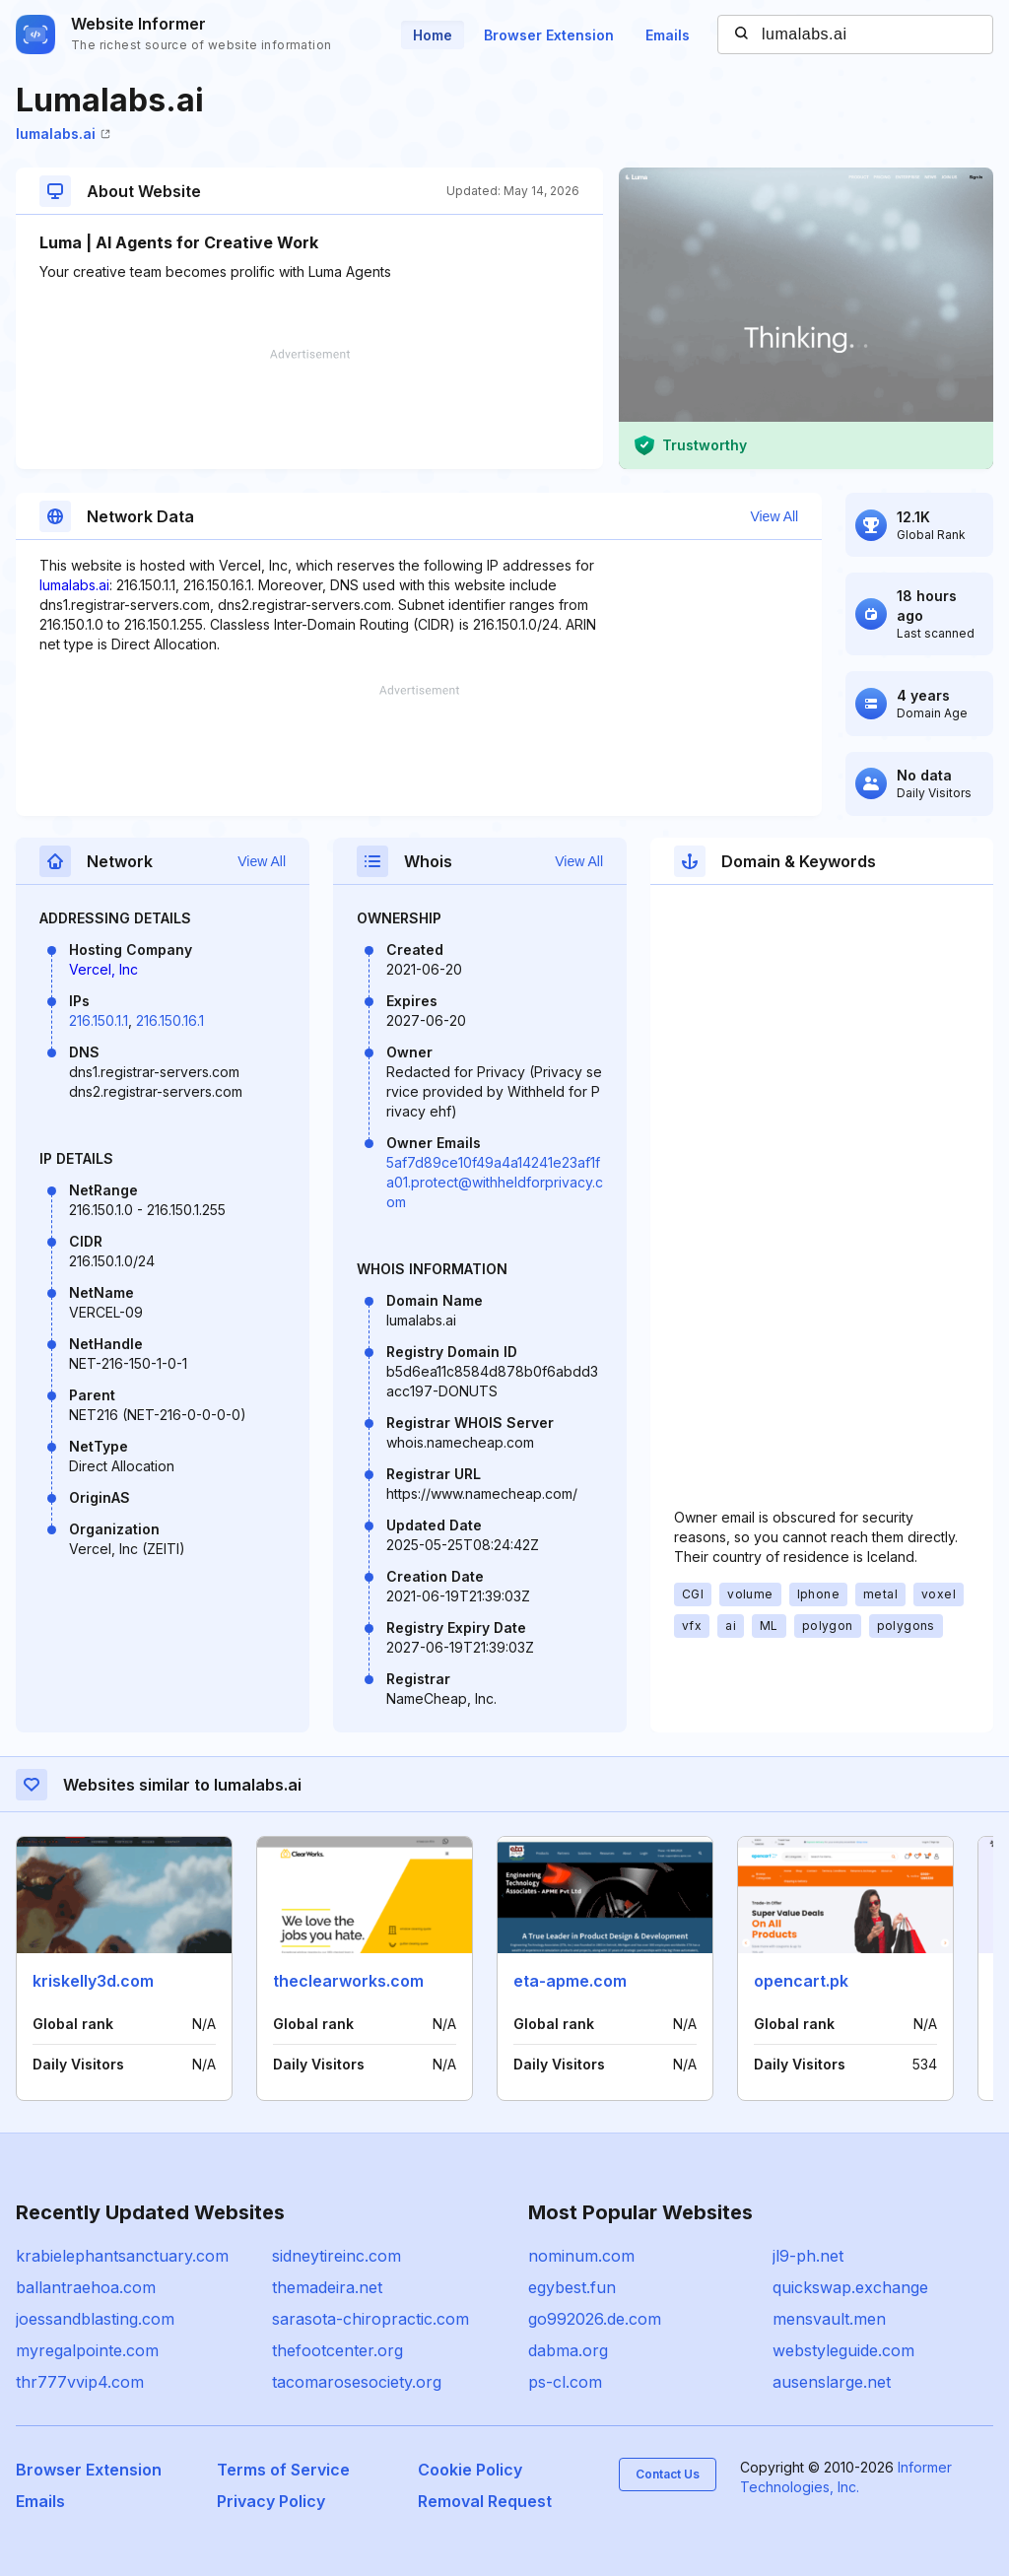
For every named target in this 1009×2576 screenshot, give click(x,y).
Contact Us (668, 2474)
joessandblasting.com (95, 2319)
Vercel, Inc (103, 969)
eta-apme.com (570, 1981)
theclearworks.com (348, 1981)
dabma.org (568, 2350)
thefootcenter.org (337, 2350)
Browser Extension (549, 35)
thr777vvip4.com (80, 2382)
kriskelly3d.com (93, 1981)
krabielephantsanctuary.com (122, 2256)
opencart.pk (801, 1981)
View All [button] (774, 516)
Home (432, 35)
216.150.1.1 (98, 1020)
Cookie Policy (470, 2469)
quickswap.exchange (850, 2287)
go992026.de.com (594, 2319)
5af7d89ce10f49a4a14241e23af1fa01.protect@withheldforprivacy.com (494, 1182)
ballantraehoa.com (86, 2287)
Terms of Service (283, 2469)
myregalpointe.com (87, 2350)
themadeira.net (327, 2287)
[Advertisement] (309, 409)
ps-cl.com (565, 2382)
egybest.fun (572, 2287)
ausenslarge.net (832, 2382)
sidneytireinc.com (336, 2256)
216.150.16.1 (170, 1020)
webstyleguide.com (843, 2350)
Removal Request (485, 2501)
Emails (667, 35)
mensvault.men (829, 2319)
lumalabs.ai (63, 133)
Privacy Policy (271, 2501)
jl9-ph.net (808, 2256)
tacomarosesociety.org (356, 2382)
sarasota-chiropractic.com (370, 2319)
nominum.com (581, 2256)
